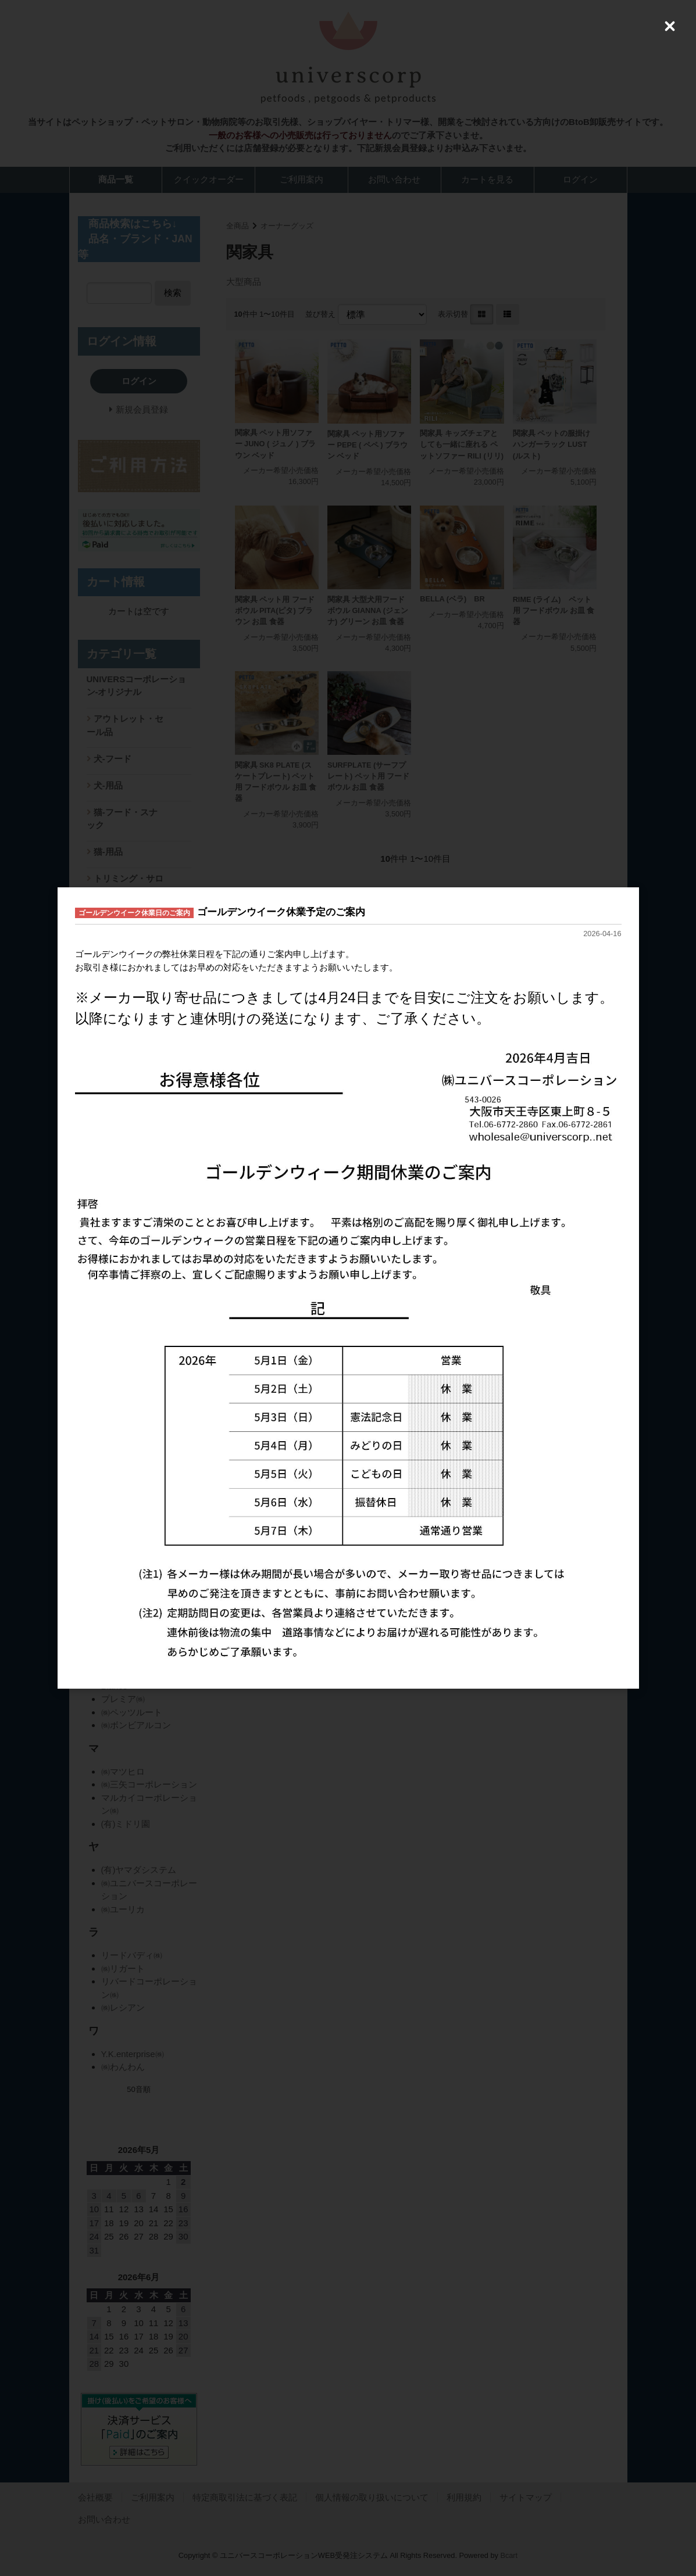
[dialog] (348, 1287)
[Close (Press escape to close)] (669, 26)
